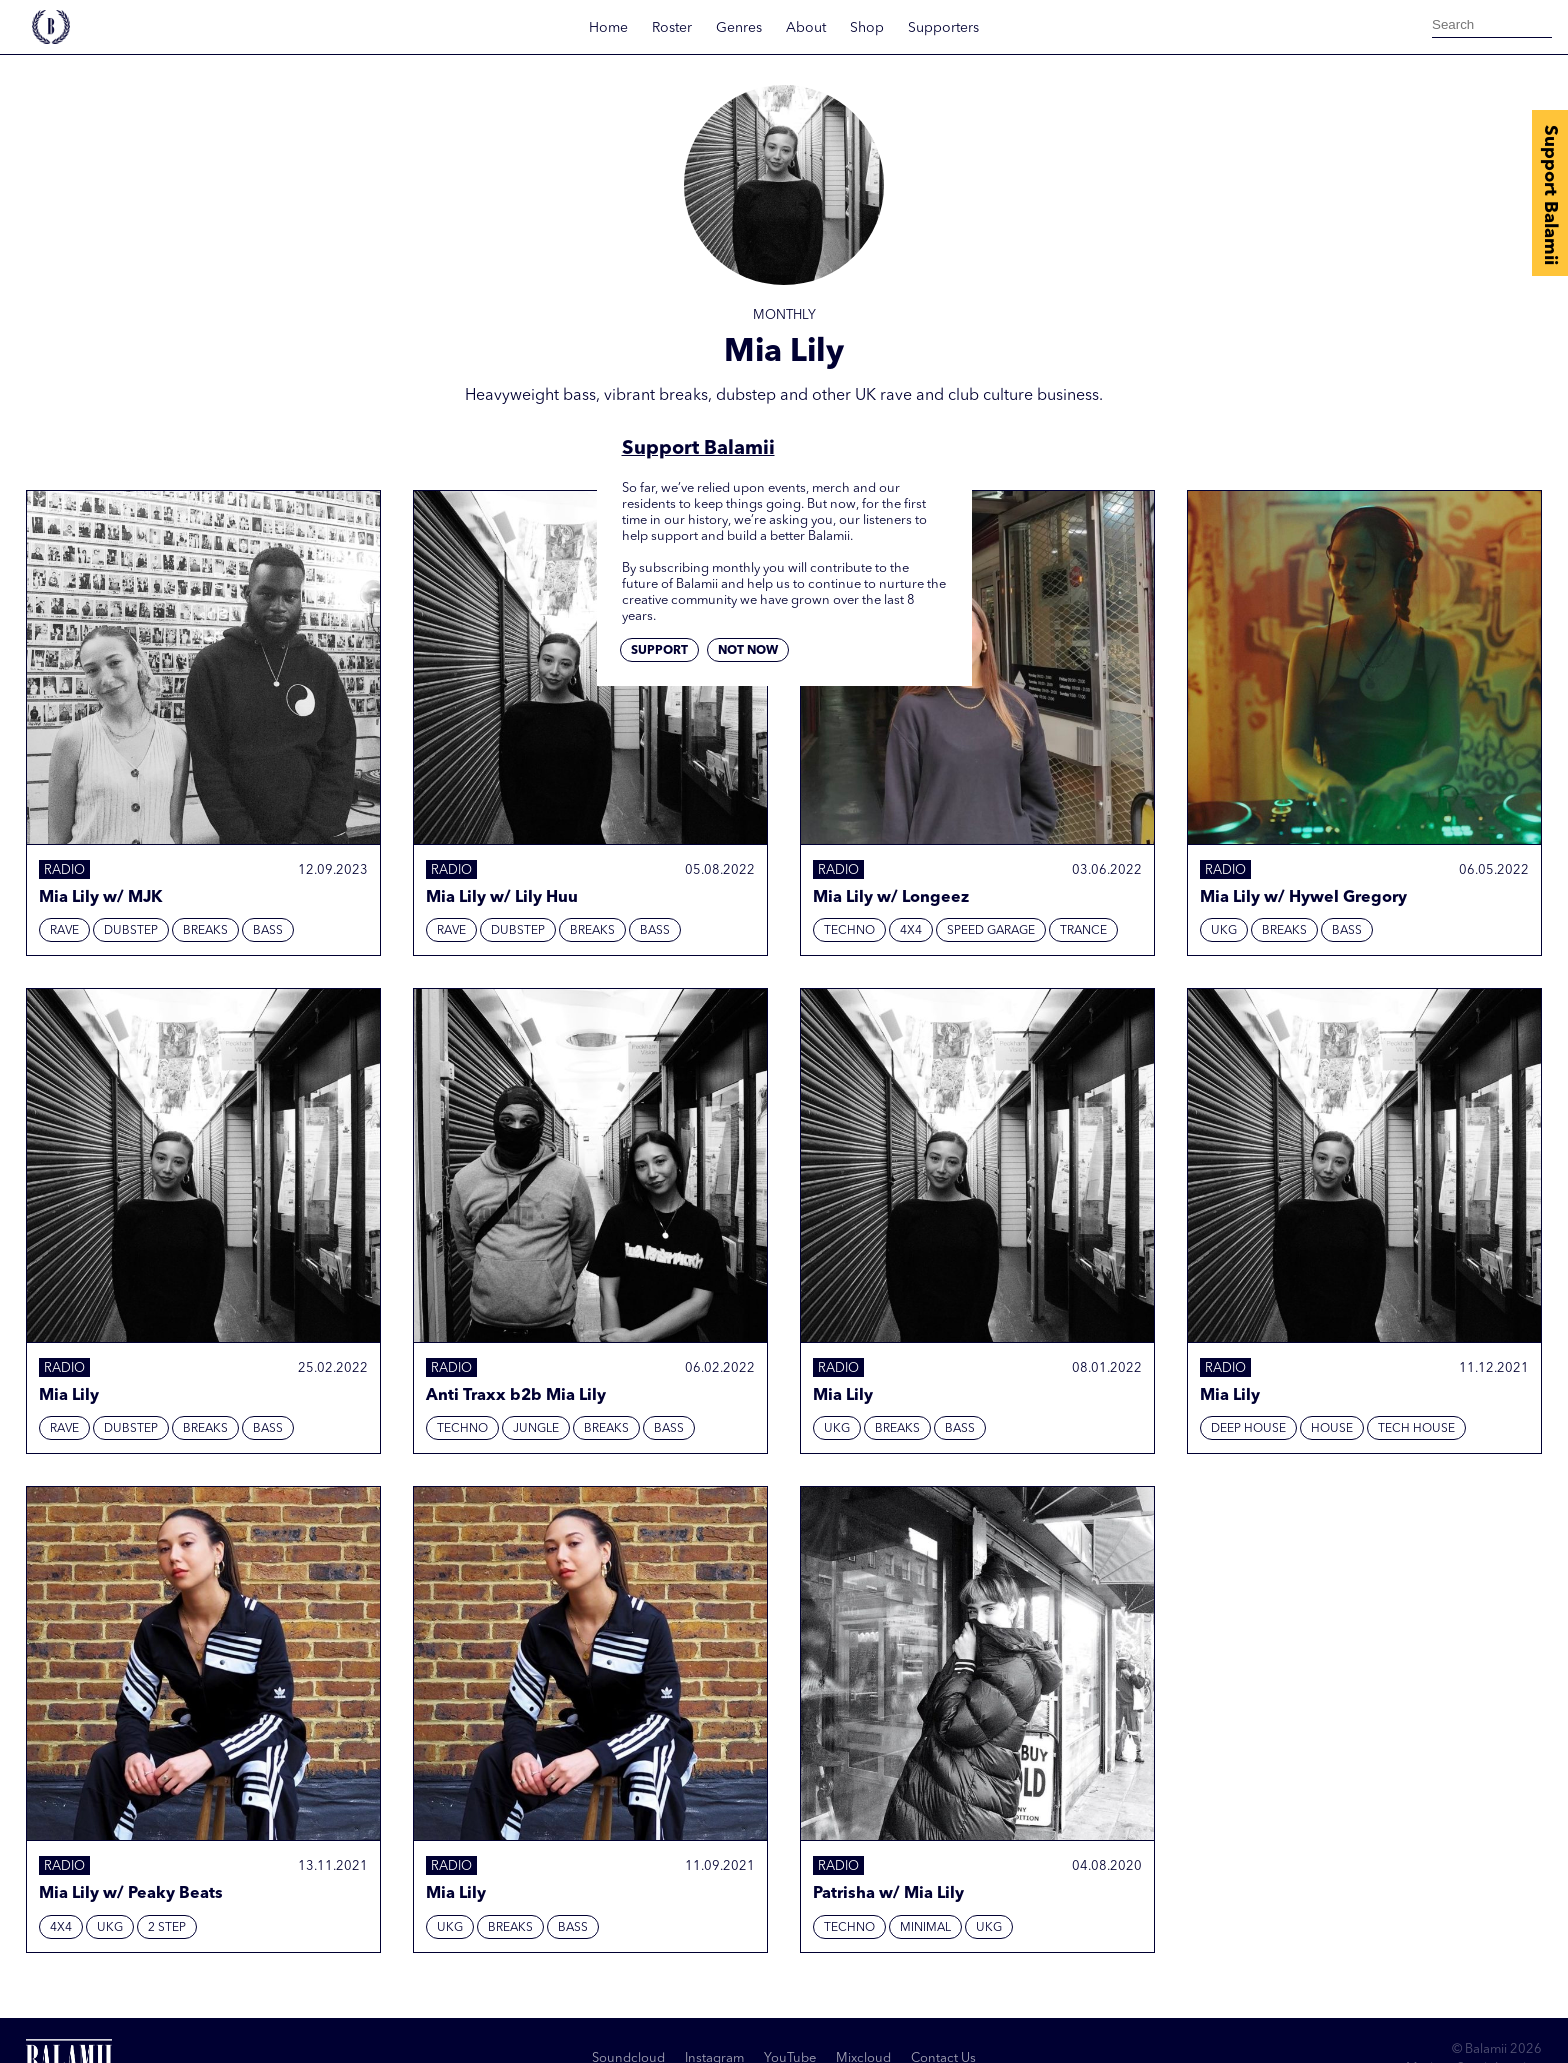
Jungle (536, 1429)
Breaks (205, 931)
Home (608, 28)
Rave (64, 931)
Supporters (943, 28)
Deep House (1248, 1429)
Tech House (1416, 1429)
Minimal (925, 1928)
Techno (849, 931)
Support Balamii (1550, 195)
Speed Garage (991, 931)
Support (659, 651)
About (806, 28)
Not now (748, 651)
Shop (867, 28)
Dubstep (131, 931)
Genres (739, 28)
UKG (1224, 931)
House (1332, 1429)
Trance (1083, 931)
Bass (268, 931)
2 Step (167, 1928)
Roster (672, 28)
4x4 (911, 931)
